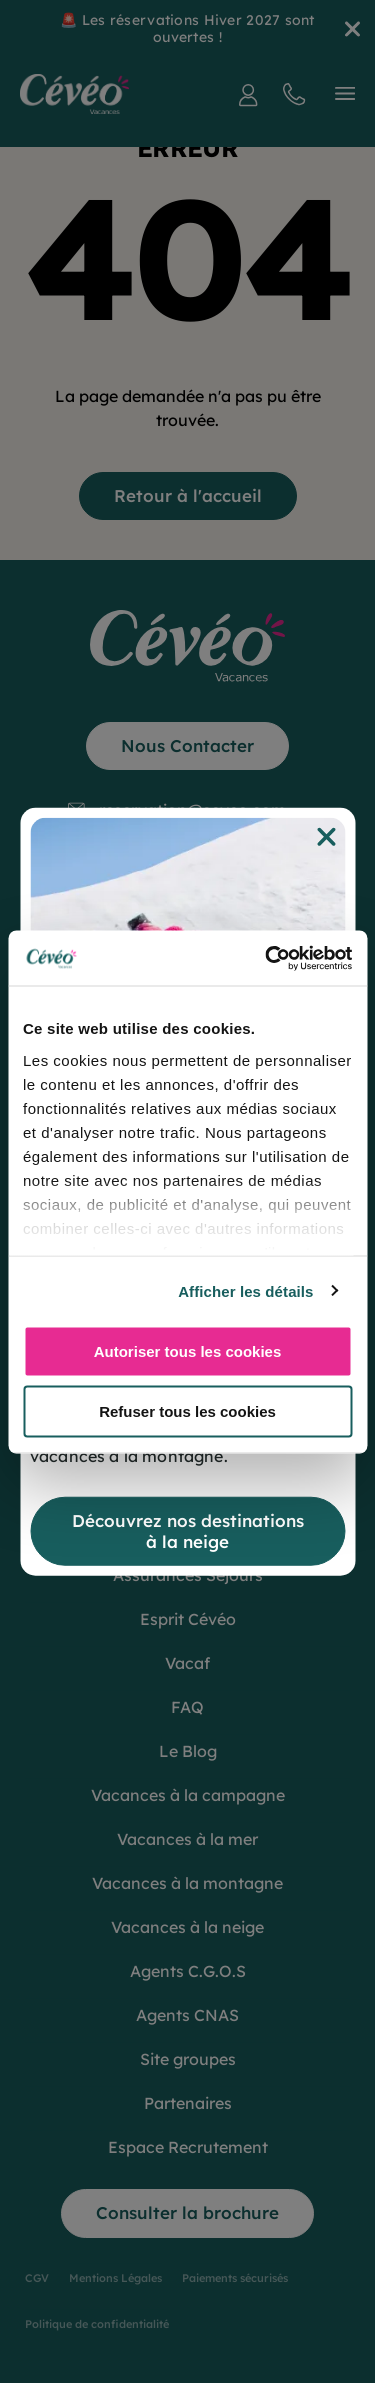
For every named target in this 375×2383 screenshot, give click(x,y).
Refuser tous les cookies (187, 1410)
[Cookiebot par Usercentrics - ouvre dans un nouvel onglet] (267, 958)
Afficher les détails (245, 1290)
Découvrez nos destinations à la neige (188, 1530)
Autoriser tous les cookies (188, 1351)
